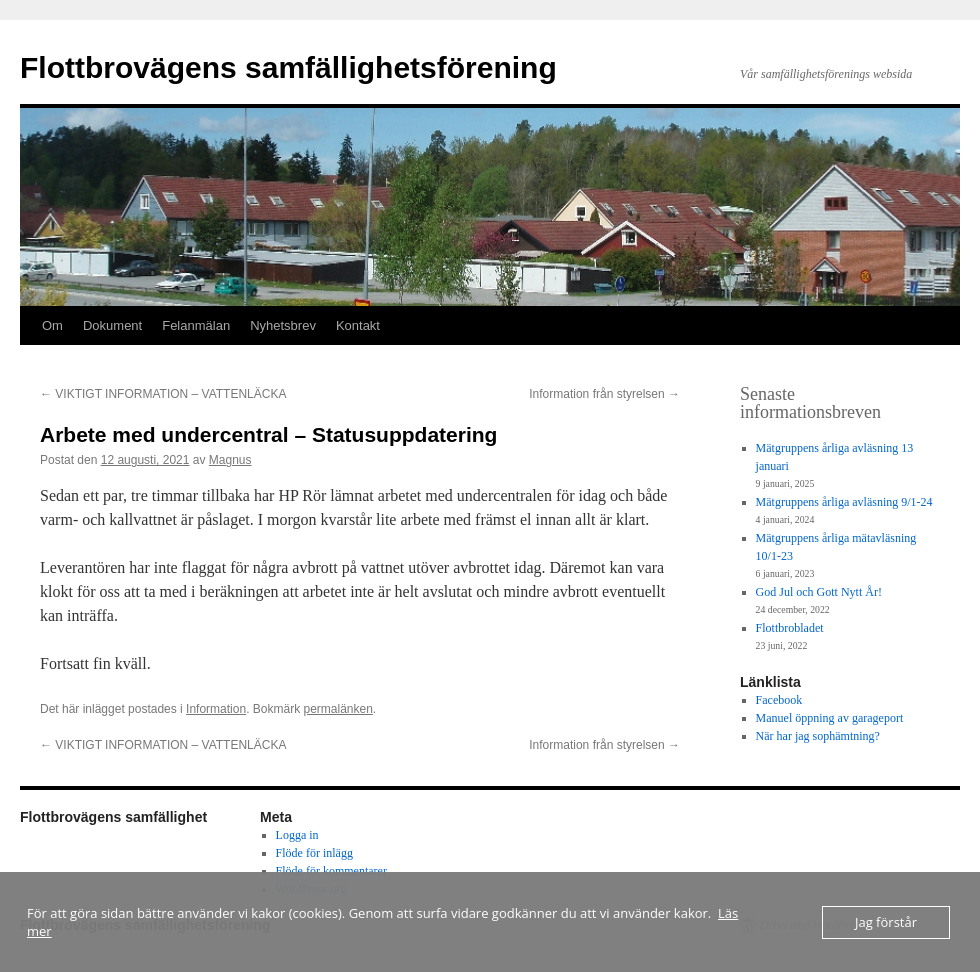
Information (216, 709)
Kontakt (358, 325)
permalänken (337, 709)
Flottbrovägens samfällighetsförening (288, 67)
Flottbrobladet (790, 628)
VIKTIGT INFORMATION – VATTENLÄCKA (163, 394)
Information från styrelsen (604, 394)
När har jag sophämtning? (818, 736)
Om (52, 325)
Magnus (230, 460)
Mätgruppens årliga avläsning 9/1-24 (844, 502)
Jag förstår (886, 922)
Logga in (297, 835)
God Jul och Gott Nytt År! (819, 592)
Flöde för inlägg (314, 853)
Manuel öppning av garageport (830, 718)
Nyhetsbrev (283, 325)
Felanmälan (196, 325)
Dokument (112, 325)
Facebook (779, 700)
